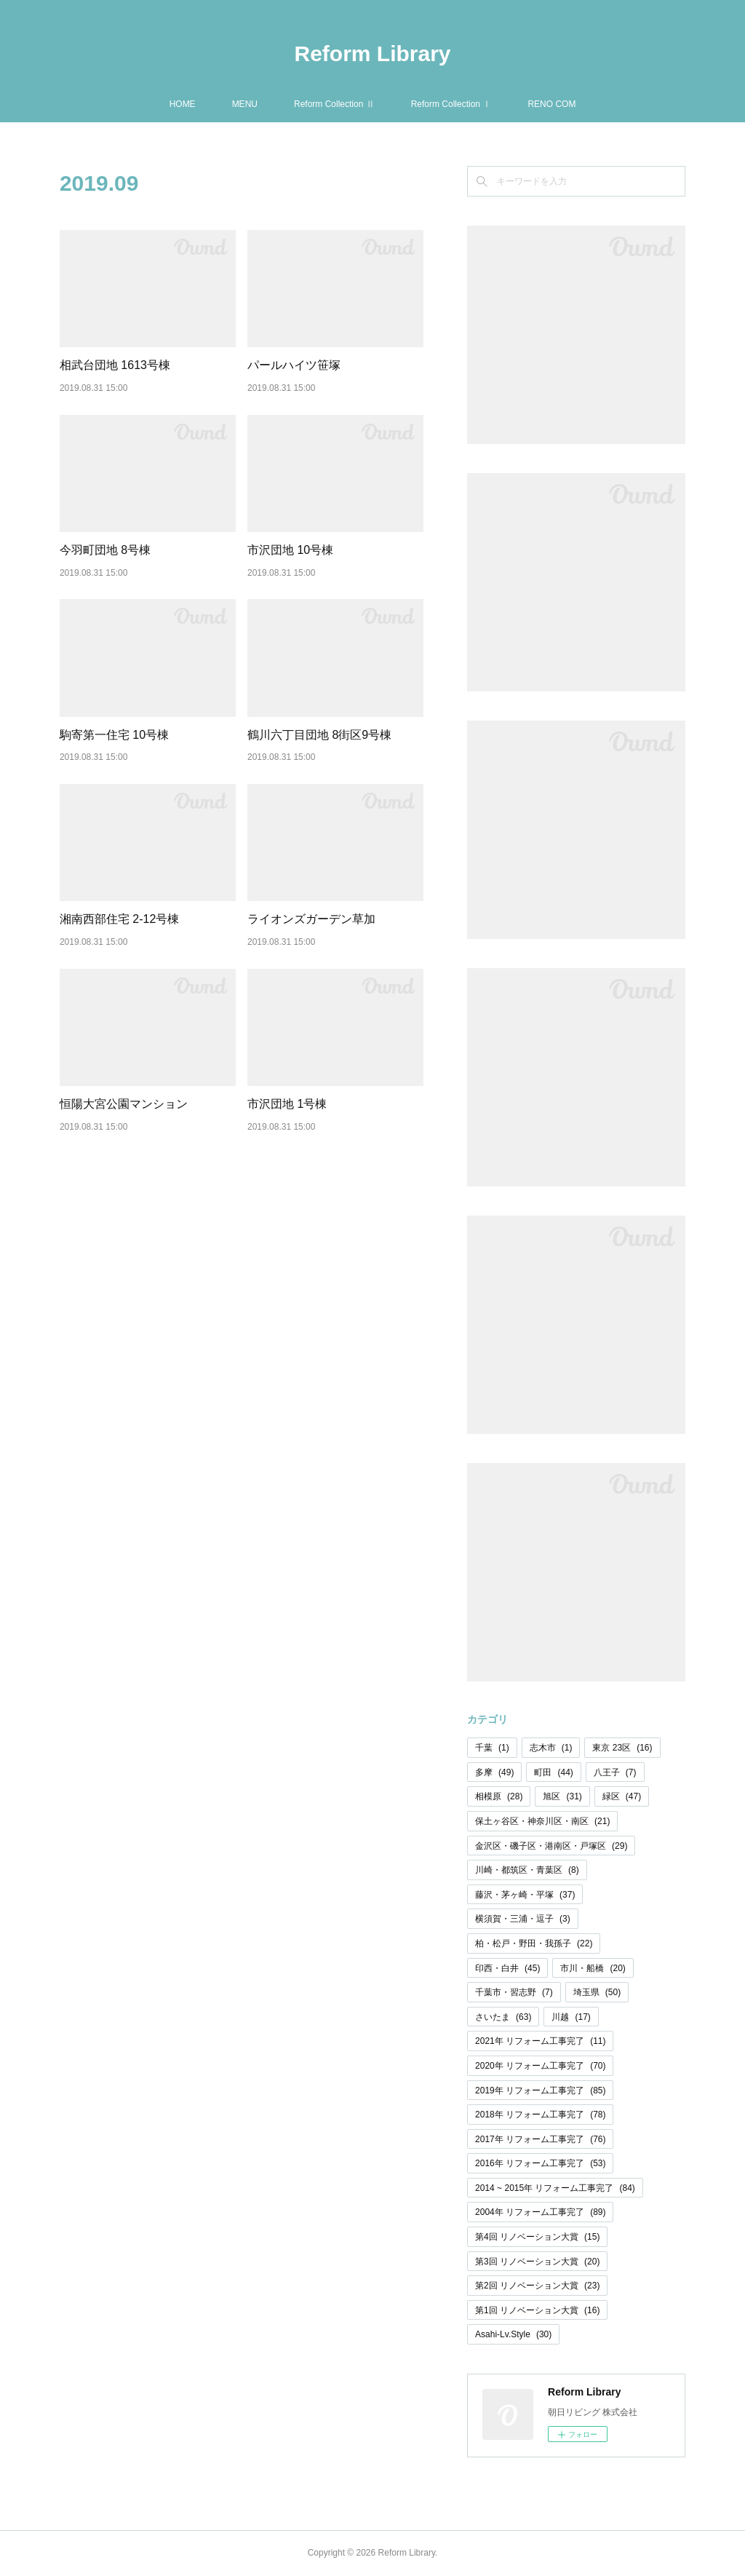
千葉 (492, 1748)
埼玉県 (597, 1992)
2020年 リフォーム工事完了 (540, 2066)
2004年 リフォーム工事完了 (540, 2212)
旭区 (562, 1796)
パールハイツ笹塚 (293, 365)
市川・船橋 (592, 1968)
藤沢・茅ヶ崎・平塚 (525, 1895)
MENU (245, 104)
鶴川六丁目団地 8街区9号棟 (319, 735)
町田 (553, 1772)
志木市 (551, 1748)
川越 (570, 2017)
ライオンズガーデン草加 (311, 919)
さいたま (503, 2017)
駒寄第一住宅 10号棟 (114, 735)
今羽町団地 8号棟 (105, 550)
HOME (183, 104)
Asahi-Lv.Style (513, 2334)
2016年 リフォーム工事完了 (540, 2163)
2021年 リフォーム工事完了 (540, 2041)
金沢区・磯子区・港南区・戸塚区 (551, 1846)
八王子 (615, 1772)
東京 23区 (622, 1748)
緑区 (621, 1796)
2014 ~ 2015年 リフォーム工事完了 (555, 2188)
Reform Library (372, 53)
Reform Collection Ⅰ (451, 104)
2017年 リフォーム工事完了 (540, 2139)
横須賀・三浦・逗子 (522, 1919)
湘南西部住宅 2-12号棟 (119, 919)
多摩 (494, 1772)
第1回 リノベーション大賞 (537, 2310)
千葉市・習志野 (514, 1992)
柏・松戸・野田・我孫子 (533, 1943)
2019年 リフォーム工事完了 (540, 2090)
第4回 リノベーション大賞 (537, 2237)
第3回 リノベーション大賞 (537, 2261)
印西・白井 (507, 1968)
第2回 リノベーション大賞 (537, 2285)
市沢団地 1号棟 (287, 1104)
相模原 (498, 1796)
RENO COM (551, 104)
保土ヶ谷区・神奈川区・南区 (542, 1821)
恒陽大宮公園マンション (124, 1104)
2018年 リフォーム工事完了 (540, 2114)
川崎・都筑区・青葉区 (527, 1870)
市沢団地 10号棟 (290, 550)
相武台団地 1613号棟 (115, 365)
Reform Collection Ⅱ (334, 104)
